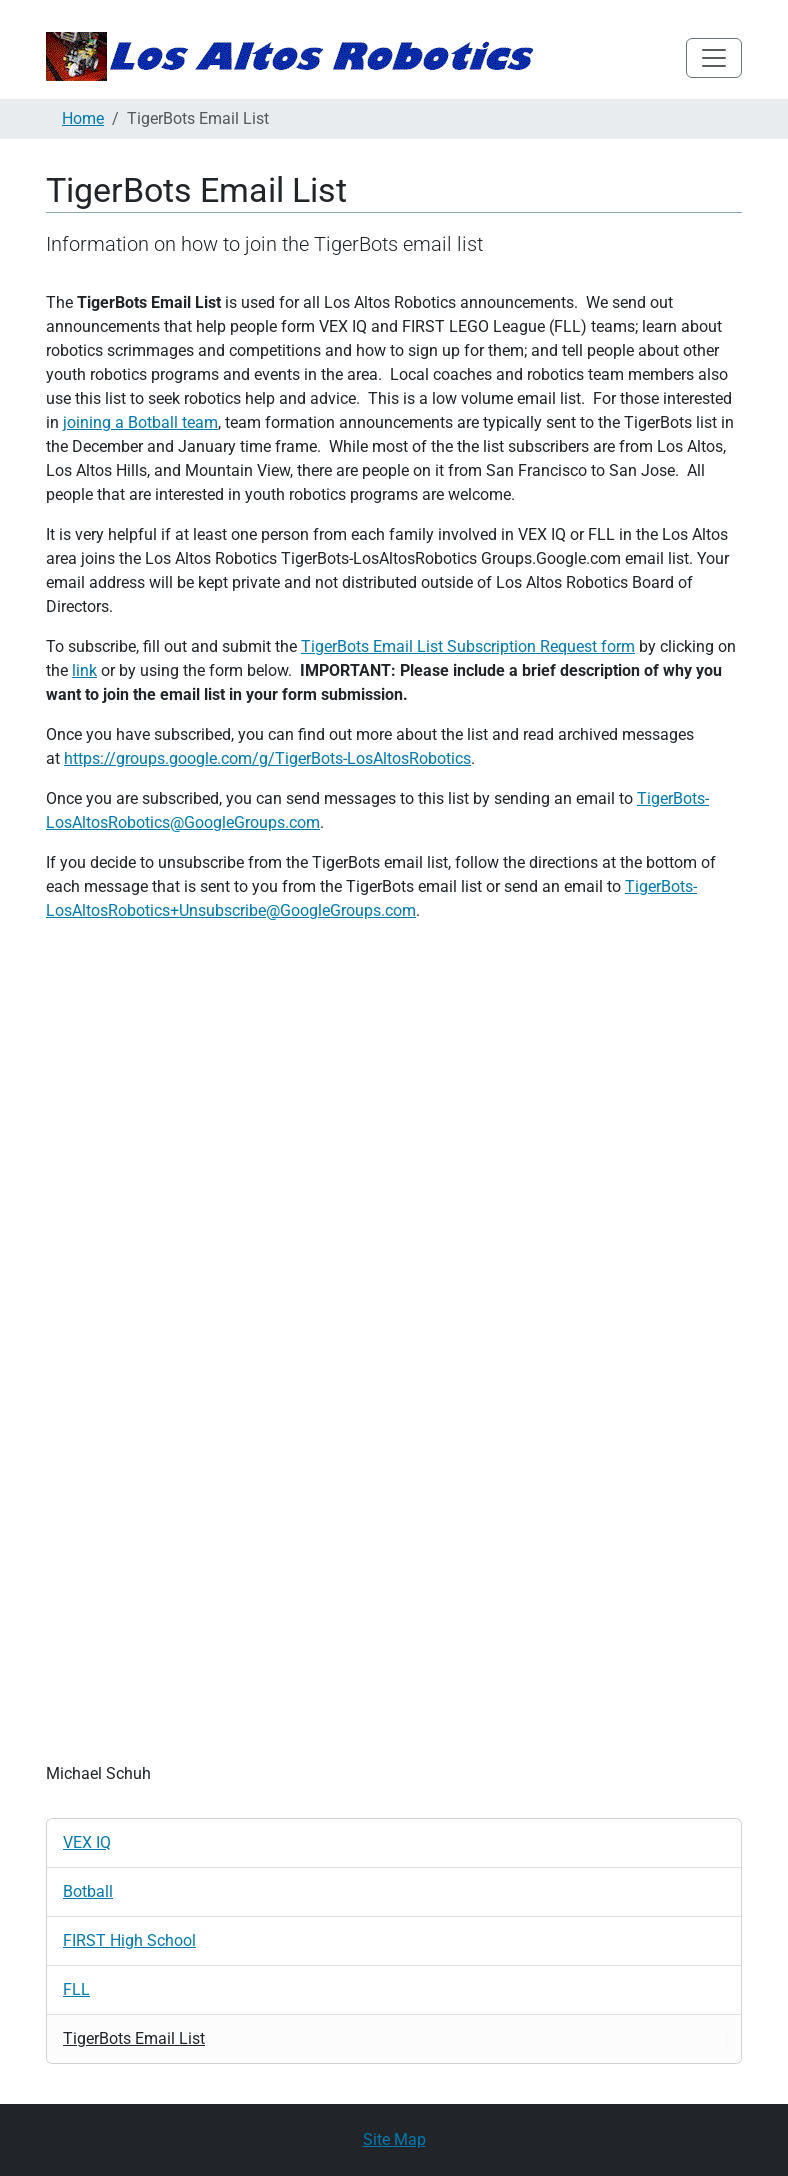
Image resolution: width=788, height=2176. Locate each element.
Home (83, 118)
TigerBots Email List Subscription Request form (468, 646)
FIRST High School (129, 1940)
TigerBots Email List (134, 2038)
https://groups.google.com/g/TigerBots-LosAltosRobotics (267, 758)
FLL (76, 1989)
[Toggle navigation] (714, 58)
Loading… (394, 1339)
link (84, 670)
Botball (88, 1891)
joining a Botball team (140, 422)
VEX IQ (87, 1842)
